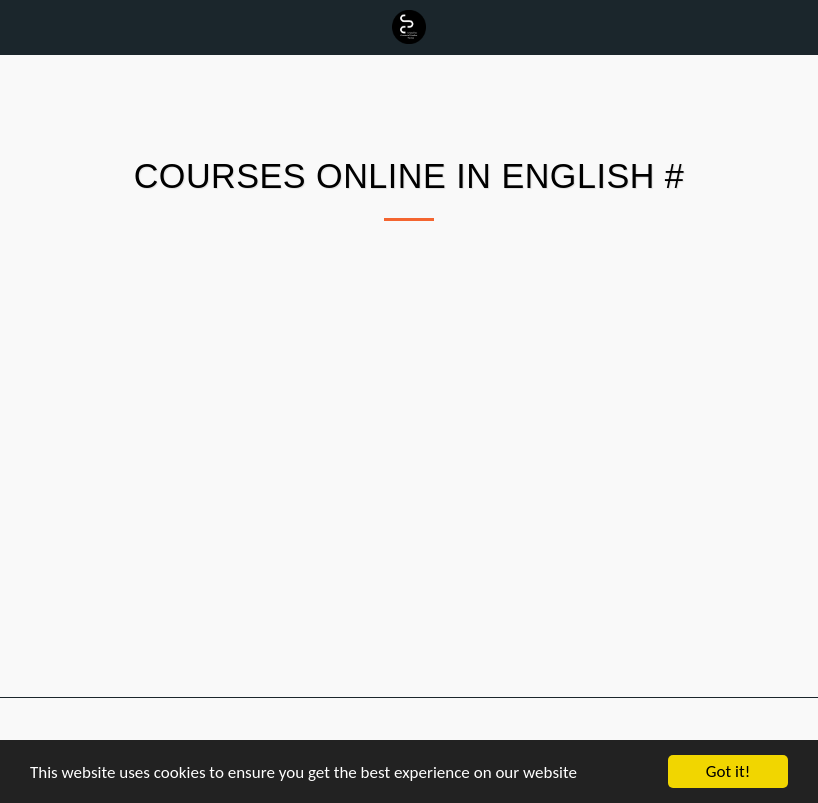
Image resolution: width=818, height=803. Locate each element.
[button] (22, 27)
